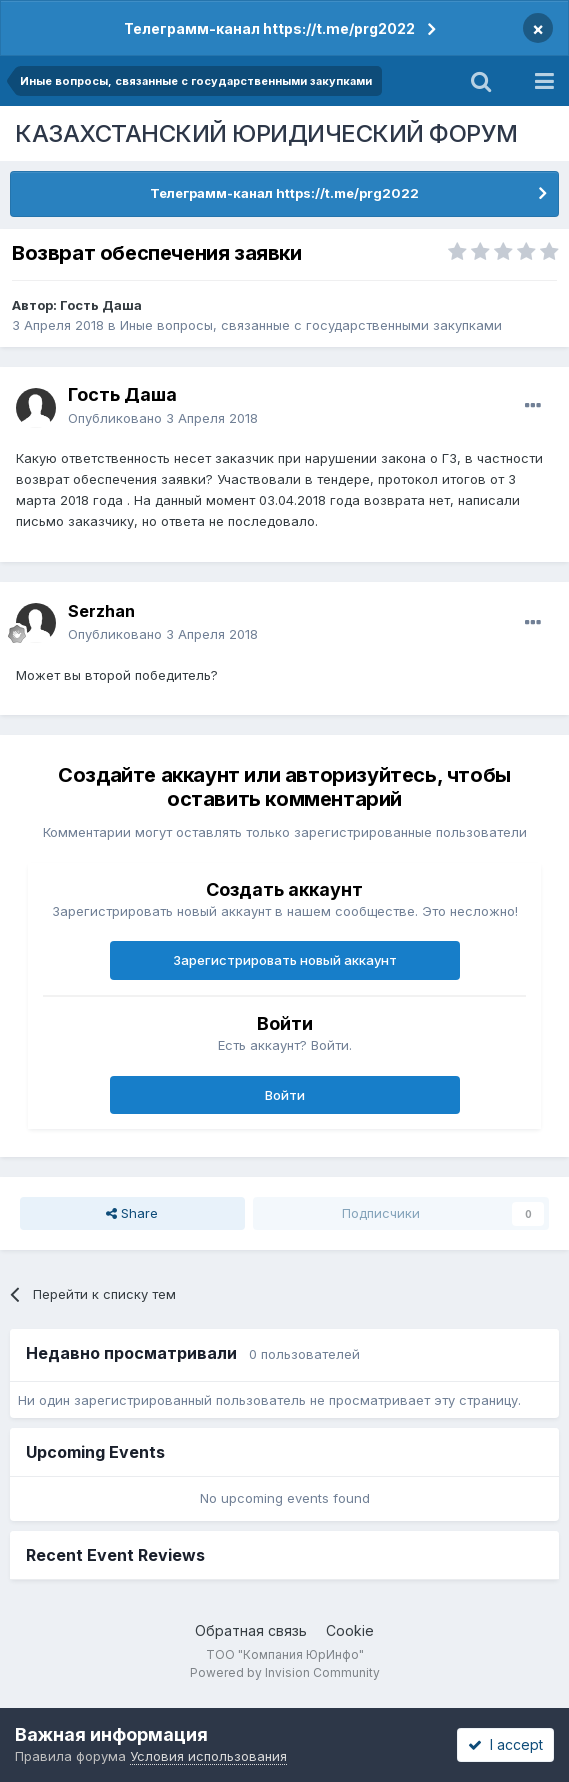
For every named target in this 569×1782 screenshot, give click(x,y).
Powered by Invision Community (285, 1672)
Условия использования (208, 1756)
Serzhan (101, 611)
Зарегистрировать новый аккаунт (285, 960)
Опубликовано (163, 418)
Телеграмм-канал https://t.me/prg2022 (269, 28)
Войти (285, 1095)
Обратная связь (251, 1630)
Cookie (350, 1630)
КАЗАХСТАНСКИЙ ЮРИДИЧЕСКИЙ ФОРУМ (266, 133)
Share (132, 1213)
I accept (505, 1744)
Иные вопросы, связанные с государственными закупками (311, 325)
